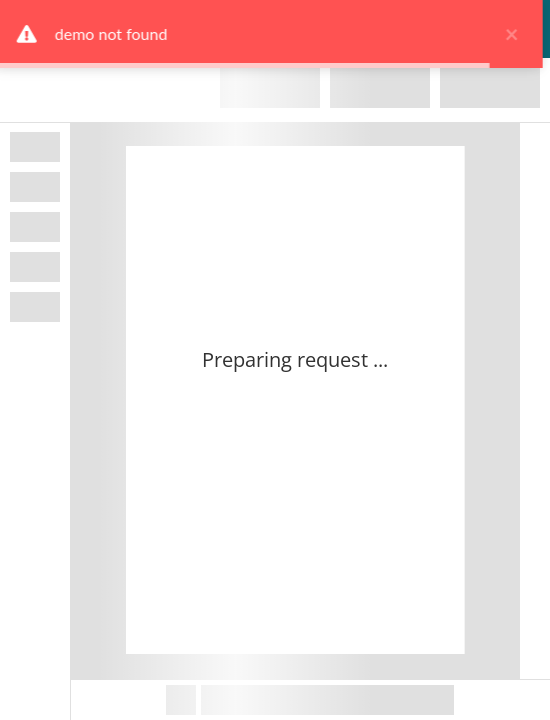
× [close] (515, 34)
